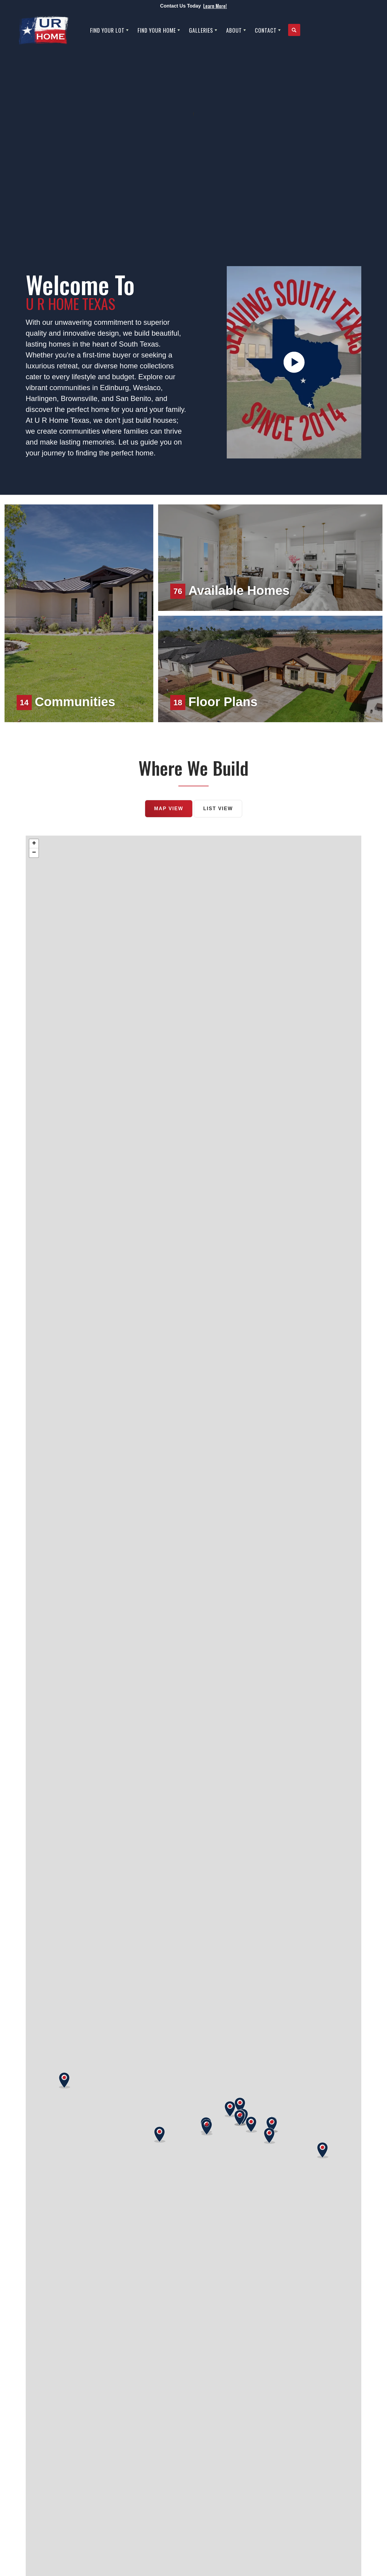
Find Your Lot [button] (107, 30)
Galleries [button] (201, 30)
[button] (294, 30)
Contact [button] (266, 30)
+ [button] (34, 843)
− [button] (34, 852)
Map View (169, 808)
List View (218, 808)
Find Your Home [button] (157, 30)
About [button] (234, 30)
